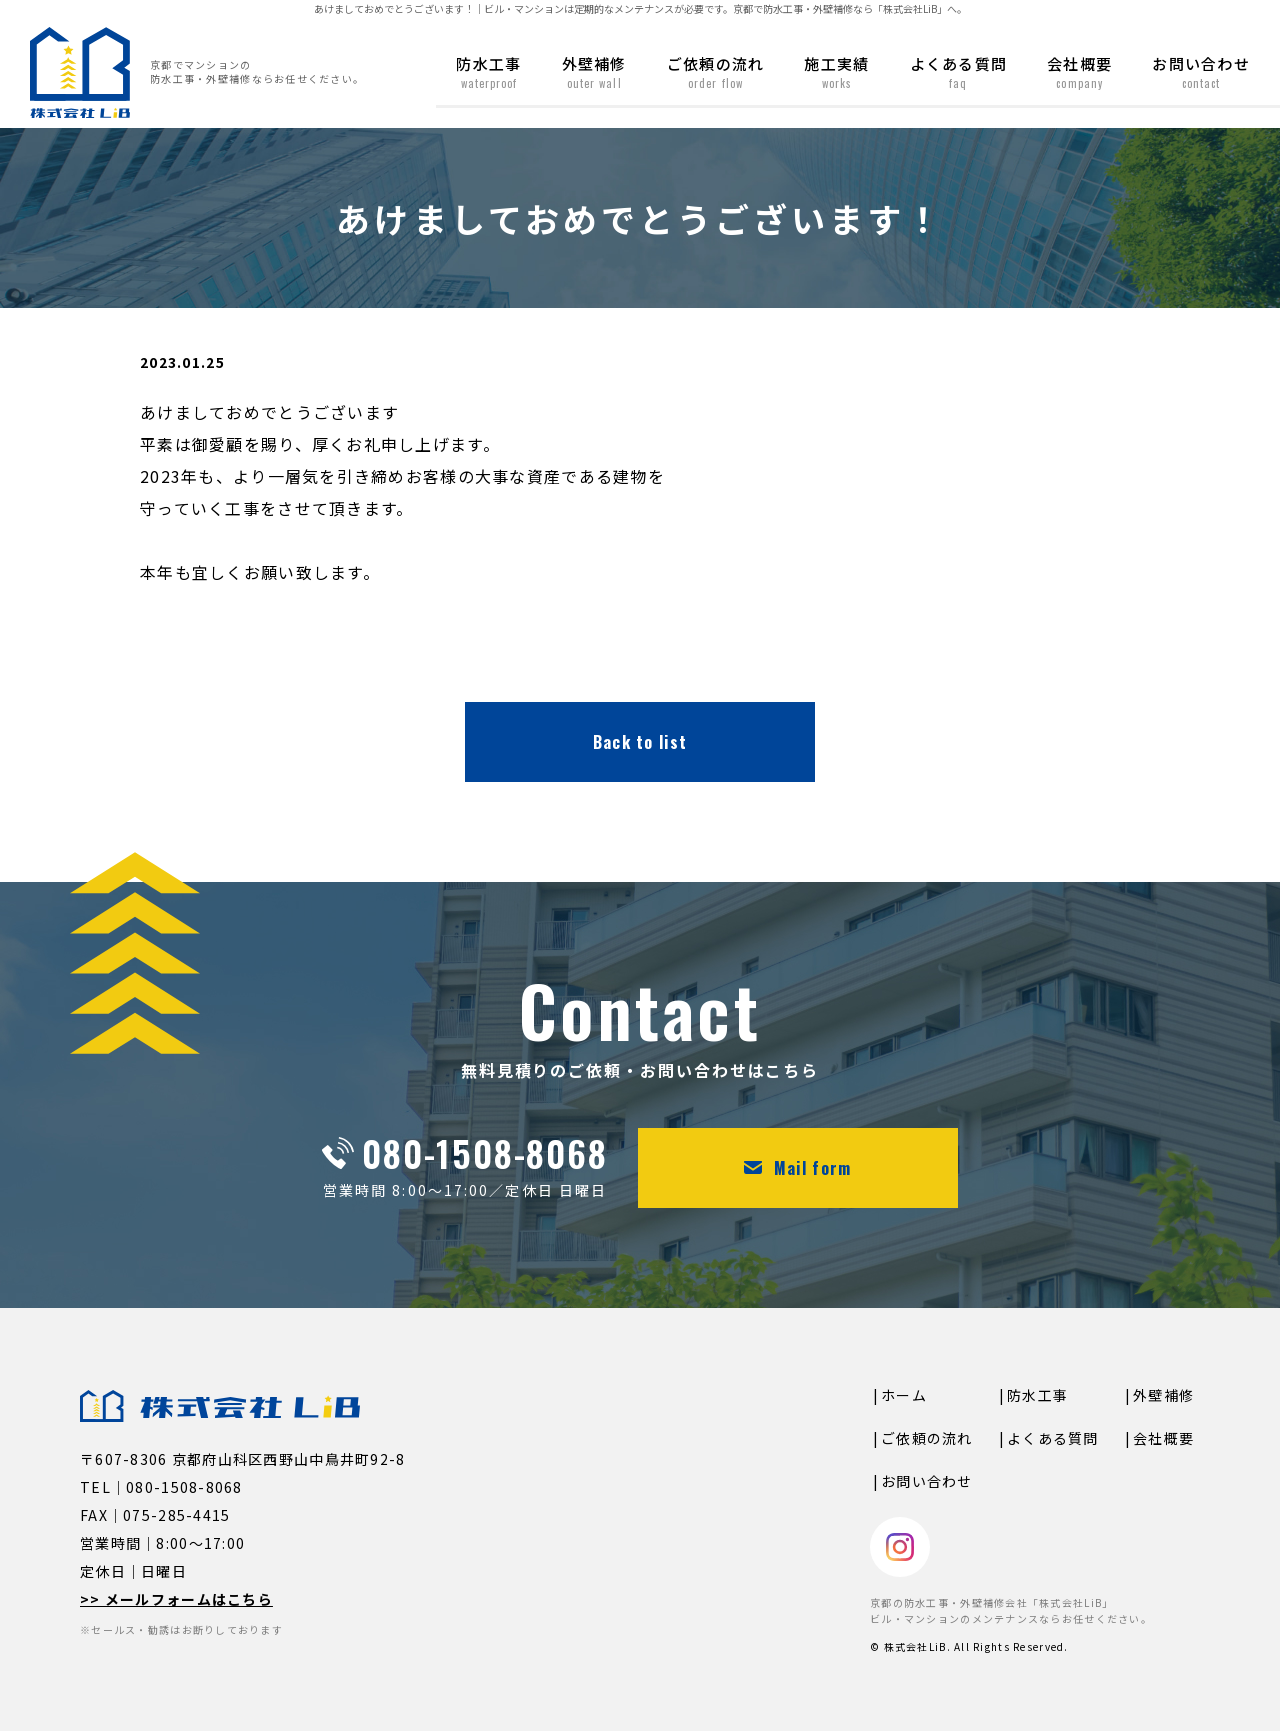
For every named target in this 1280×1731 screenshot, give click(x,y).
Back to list (640, 742)
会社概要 (1079, 72)
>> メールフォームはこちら (176, 1599)
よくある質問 (959, 72)
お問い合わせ (1201, 72)
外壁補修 (594, 72)
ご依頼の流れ (716, 72)
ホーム (904, 1395)
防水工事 (488, 72)
